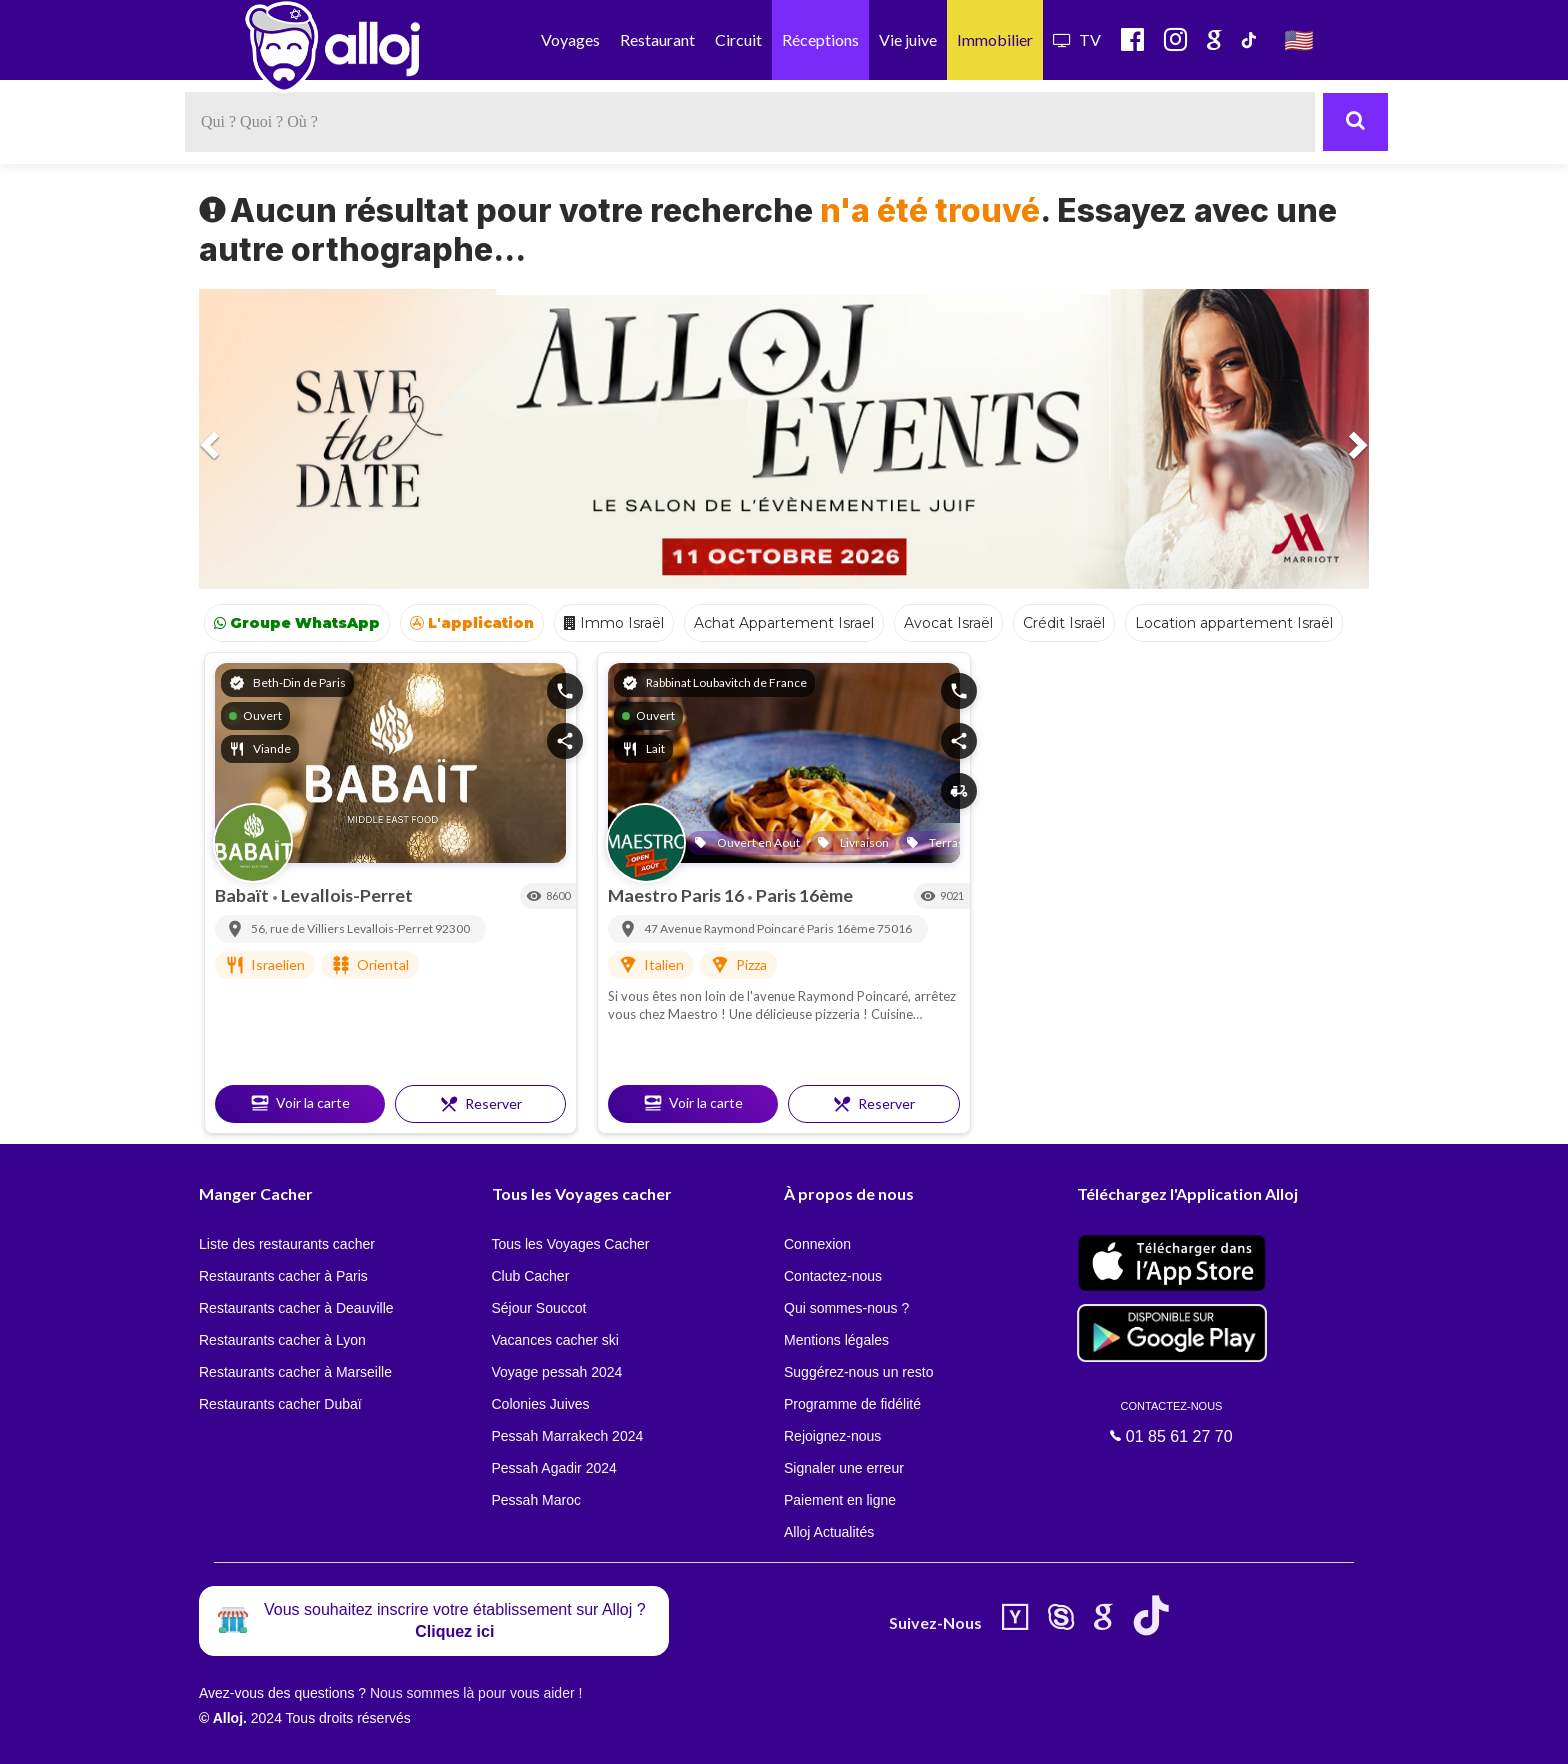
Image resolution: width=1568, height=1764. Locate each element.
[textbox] (750, 122)
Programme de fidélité (852, 1404)
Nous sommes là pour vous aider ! (476, 1693)
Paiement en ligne (840, 1500)
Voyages (570, 39)
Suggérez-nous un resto (858, 1372)
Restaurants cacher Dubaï (280, 1404)
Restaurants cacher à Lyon (282, 1340)
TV (1077, 39)
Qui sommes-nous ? (846, 1308)
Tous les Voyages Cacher (571, 1244)
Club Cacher (531, 1276)
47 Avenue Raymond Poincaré (725, 928)
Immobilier (995, 39)
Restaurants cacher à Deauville (296, 1308)
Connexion (817, 1244)
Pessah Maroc (536, 1500)
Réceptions (820, 39)
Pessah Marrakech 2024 (568, 1436)
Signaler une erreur (844, 1468)
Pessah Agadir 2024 (554, 1468)
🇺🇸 (1299, 39)
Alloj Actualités (829, 1532)
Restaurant (657, 39)
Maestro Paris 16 (677, 895)
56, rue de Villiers (299, 928)
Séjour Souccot (539, 1308)
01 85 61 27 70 (1172, 1422)
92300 (452, 928)
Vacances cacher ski (555, 1340)
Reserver (480, 1104)
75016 (894, 928)
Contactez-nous (833, 1276)
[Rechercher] (1355, 122)
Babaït (243, 895)
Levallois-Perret (347, 895)
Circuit (738, 39)
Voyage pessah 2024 (557, 1372)
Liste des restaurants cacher (287, 1244)
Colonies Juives (541, 1404)
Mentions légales (836, 1340)
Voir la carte (300, 1103)
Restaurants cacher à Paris (283, 1276)
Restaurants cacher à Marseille (295, 1372)
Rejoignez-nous (832, 1436)
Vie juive (908, 39)
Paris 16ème (804, 895)
